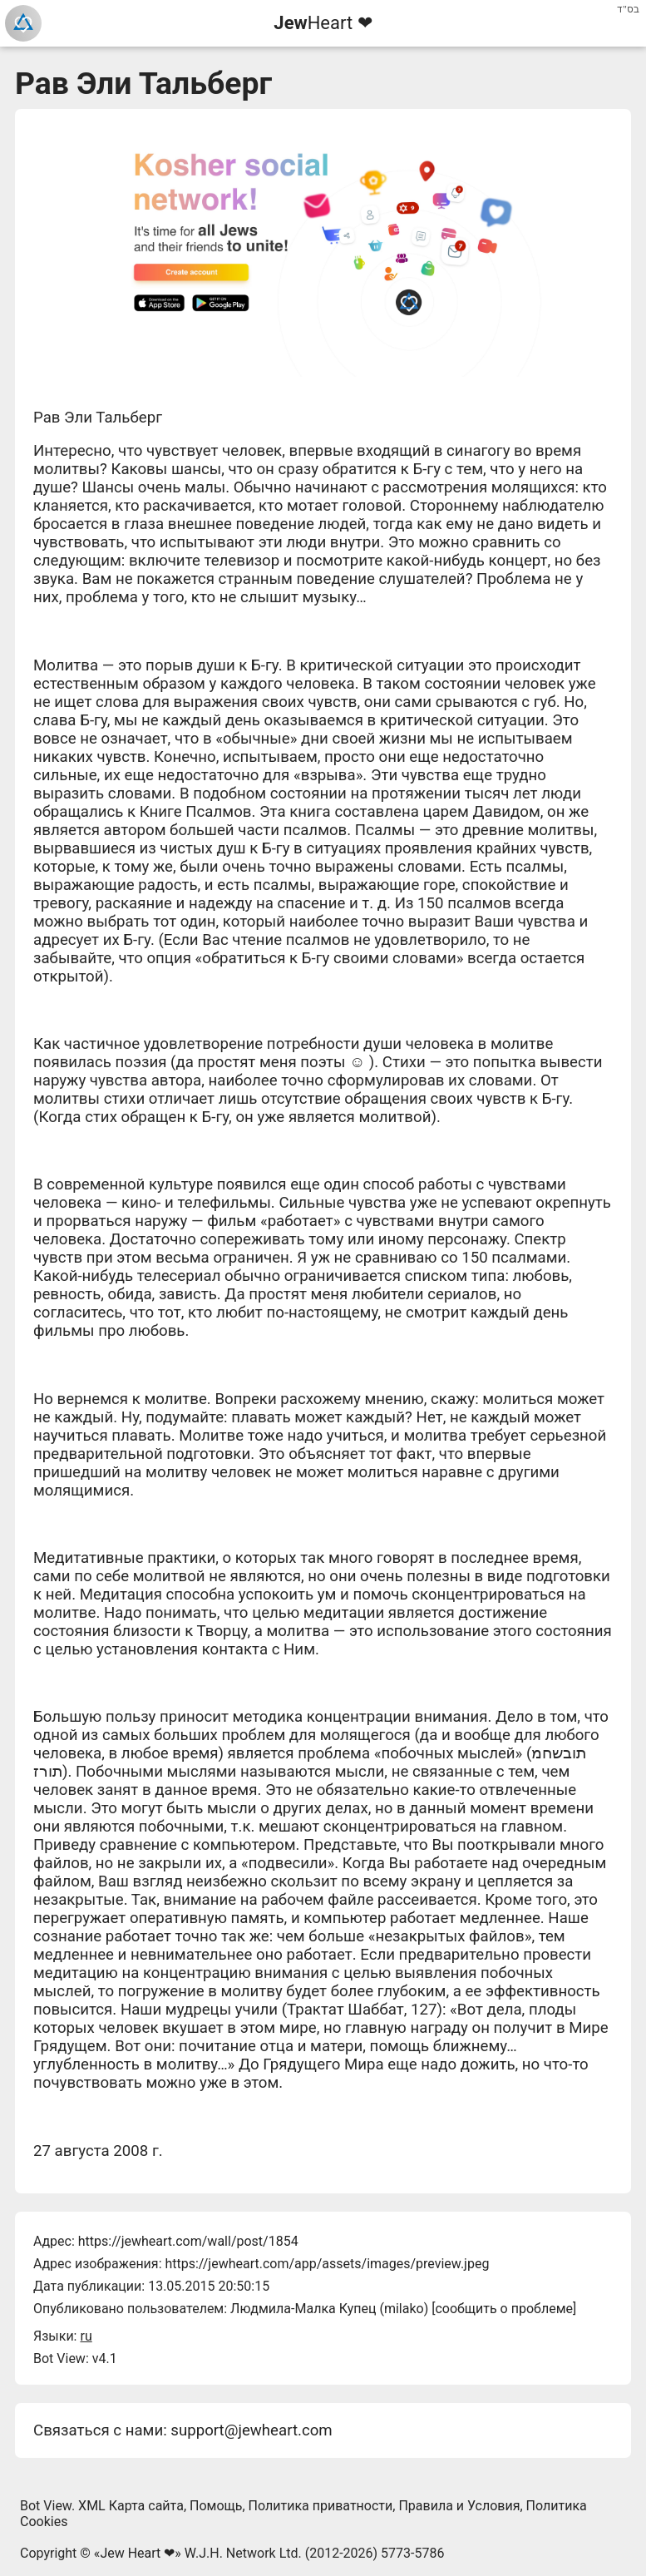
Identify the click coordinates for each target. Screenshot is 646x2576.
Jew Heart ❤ (137, 2553)
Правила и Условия (459, 2506)
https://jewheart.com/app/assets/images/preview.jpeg (327, 2264)
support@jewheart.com (251, 2430)
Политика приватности (321, 2506)
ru (85, 2336)
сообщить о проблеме (504, 2308)
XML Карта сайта (131, 2506)
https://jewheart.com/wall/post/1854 (188, 2241)
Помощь (216, 2506)
